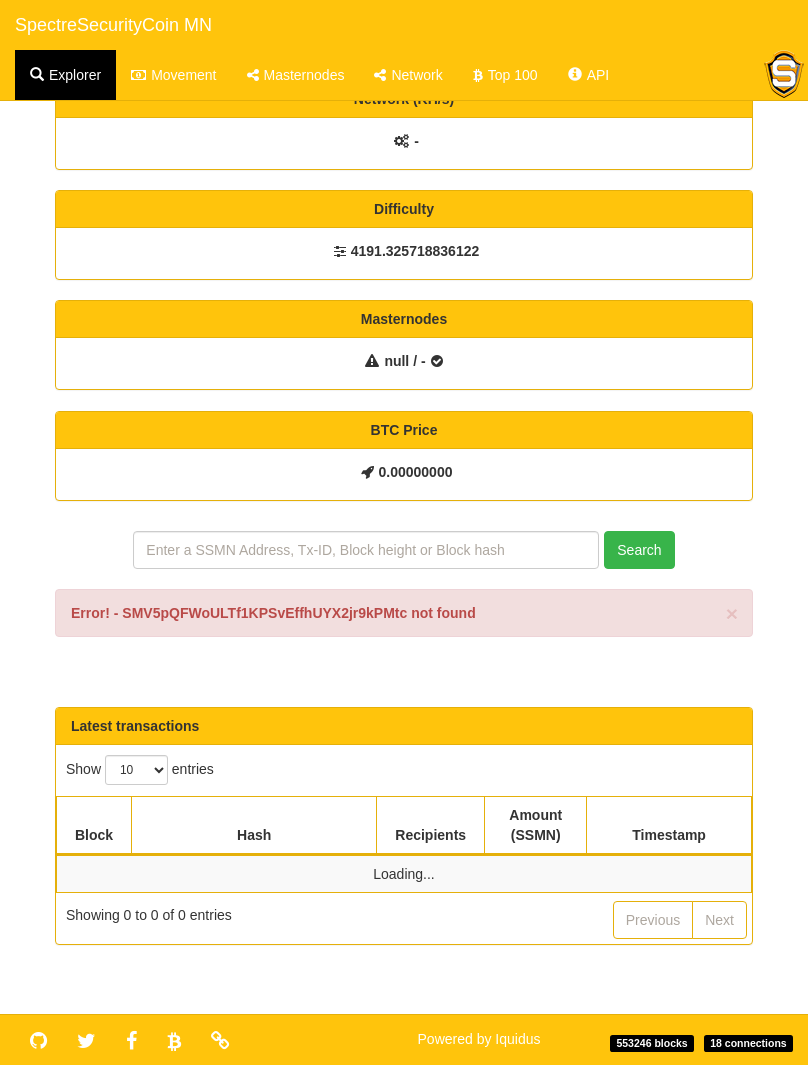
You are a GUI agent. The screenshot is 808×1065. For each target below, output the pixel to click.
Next (719, 920)
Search (639, 550)
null (396, 361)
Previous (653, 920)
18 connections (748, 1043)
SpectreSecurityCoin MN (113, 25)
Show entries (140, 770)
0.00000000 (416, 472)
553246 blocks (651, 1043)
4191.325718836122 (415, 251)
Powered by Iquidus (479, 1039)
